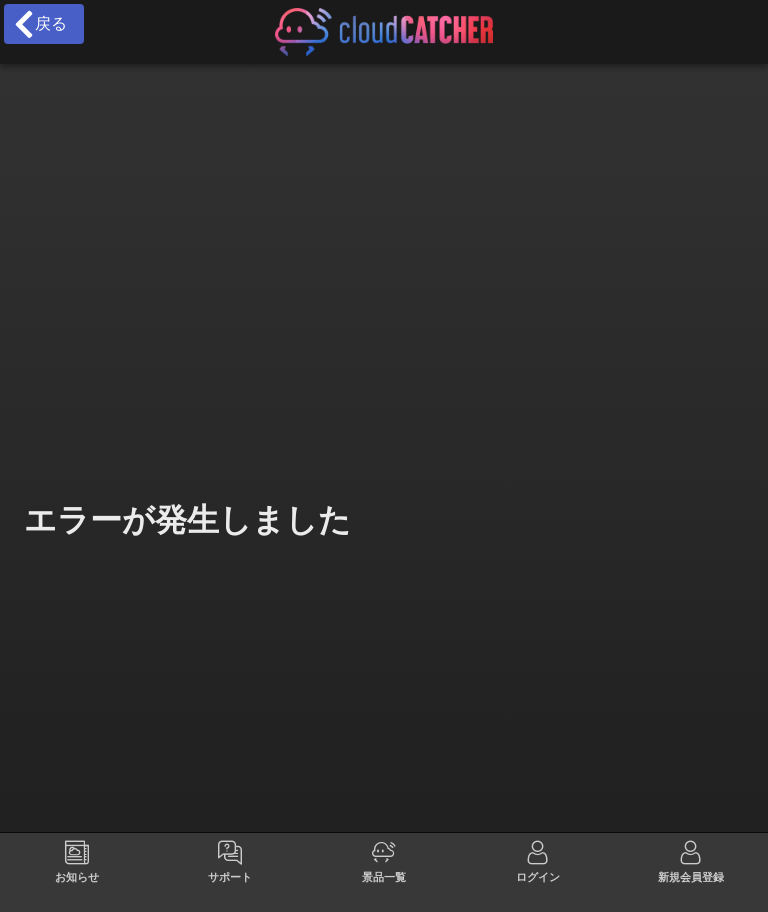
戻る (39, 24)
